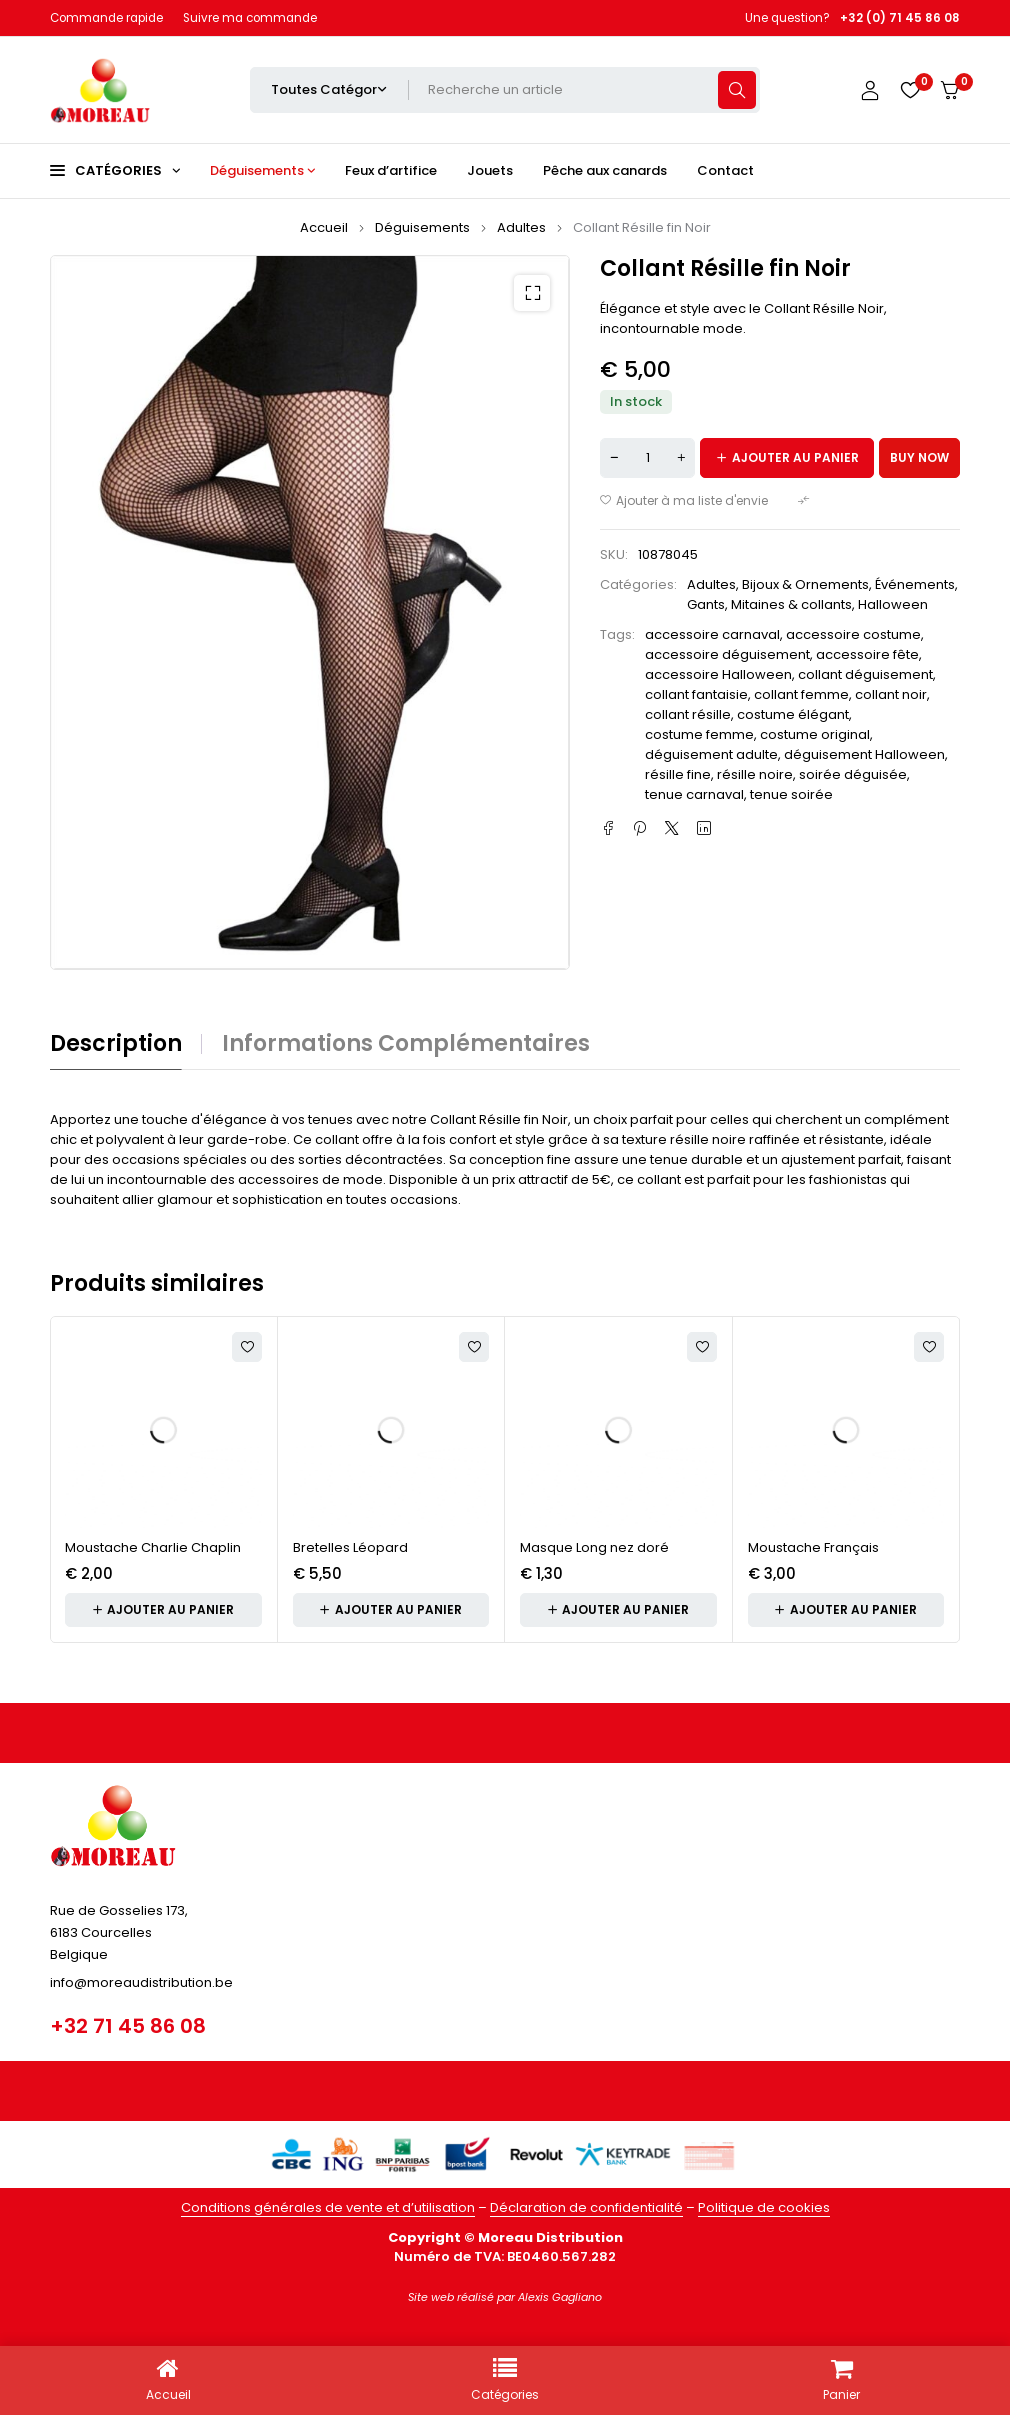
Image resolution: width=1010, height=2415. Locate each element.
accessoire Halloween (718, 674)
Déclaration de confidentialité (586, 2207)
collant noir (891, 694)
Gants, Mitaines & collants (769, 604)
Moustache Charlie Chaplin (153, 1547)
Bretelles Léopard (350, 1547)
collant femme (801, 694)
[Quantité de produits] (647, 458)
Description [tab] (116, 1044)
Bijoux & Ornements (805, 584)
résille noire (755, 774)
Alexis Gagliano (560, 2297)
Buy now (919, 457)
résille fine (678, 774)
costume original (815, 734)
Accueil (324, 227)
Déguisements (422, 227)
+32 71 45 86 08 (128, 2026)
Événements (915, 584)
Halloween (893, 604)
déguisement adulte (711, 754)
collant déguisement (865, 674)
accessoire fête (867, 654)
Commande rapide (106, 18)
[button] (532, 293)
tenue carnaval (694, 794)
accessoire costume (853, 634)
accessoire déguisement (727, 654)
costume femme (699, 734)
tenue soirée (791, 794)
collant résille (688, 714)
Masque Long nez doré (594, 1547)
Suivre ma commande (250, 18)
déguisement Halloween (864, 754)
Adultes (521, 227)
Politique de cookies (764, 2207)
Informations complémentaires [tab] (406, 1044)
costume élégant (793, 714)
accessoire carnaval (712, 634)
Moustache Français (813, 1547)
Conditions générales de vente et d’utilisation (328, 2207)
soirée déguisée (853, 774)
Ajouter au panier (795, 457)
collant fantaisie (696, 694)
